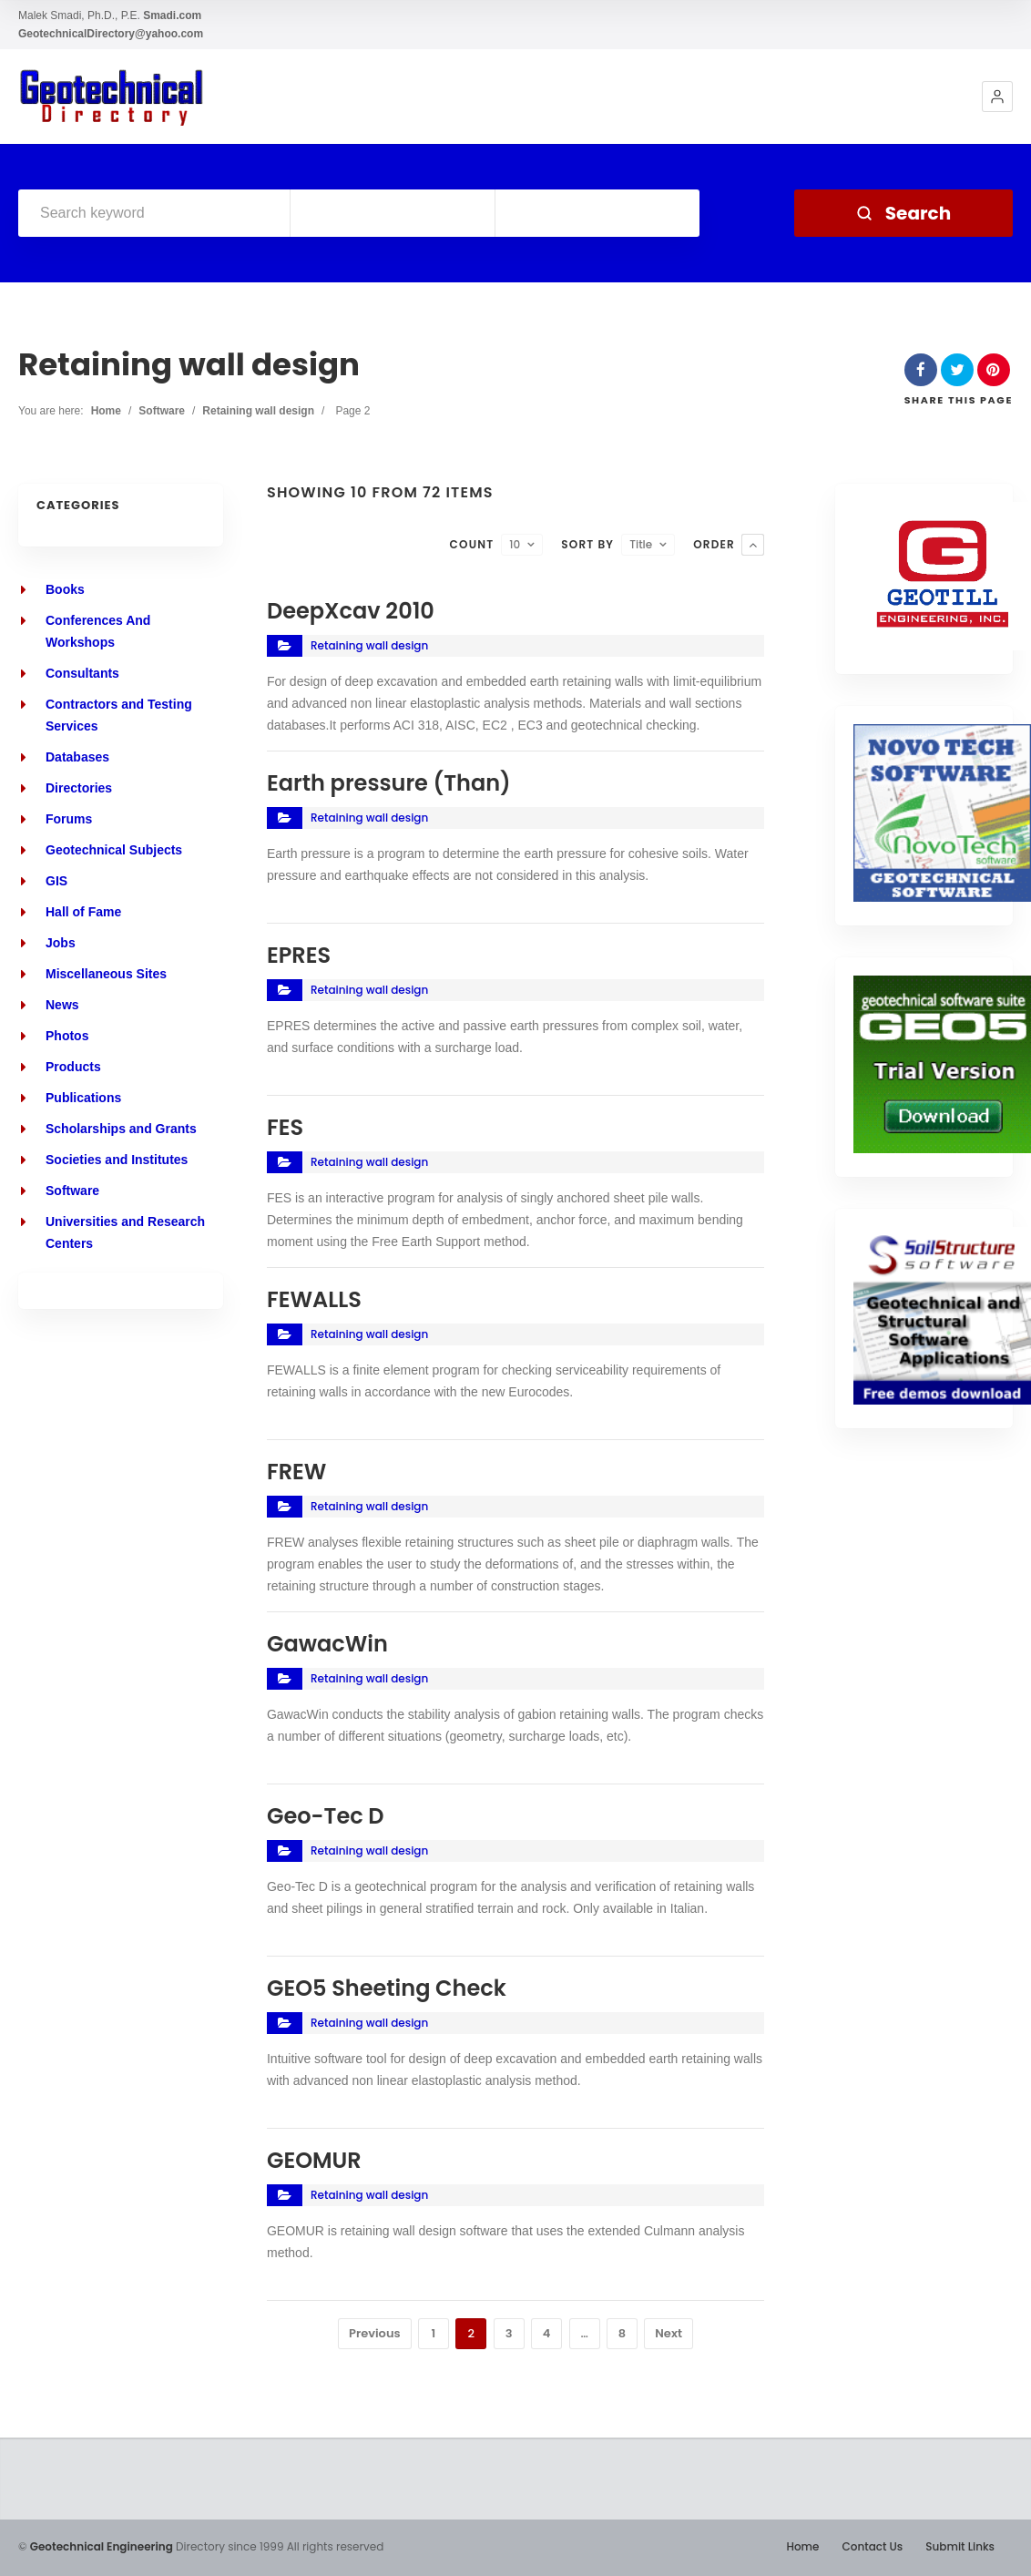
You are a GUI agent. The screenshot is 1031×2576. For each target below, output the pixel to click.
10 (514, 544)
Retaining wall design (258, 410)
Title (640, 544)
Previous (375, 2333)
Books (65, 589)
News (62, 1004)
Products (73, 1066)
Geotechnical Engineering (101, 2546)
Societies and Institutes (117, 1159)
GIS (56, 881)
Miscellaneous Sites (106, 973)
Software (161, 410)
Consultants (82, 673)
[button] (997, 96)
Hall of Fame (83, 912)
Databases (77, 757)
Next (668, 2333)
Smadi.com (172, 15)
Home (106, 410)
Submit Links (960, 2546)
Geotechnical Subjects (114, 850)
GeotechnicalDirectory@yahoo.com (110, 33)
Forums (69, 819)
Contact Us (872, 2546)
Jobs (61, 942)
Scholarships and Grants (121, 1128)
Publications (83, 1097)
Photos (67, 1035)
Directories (79, 788)
